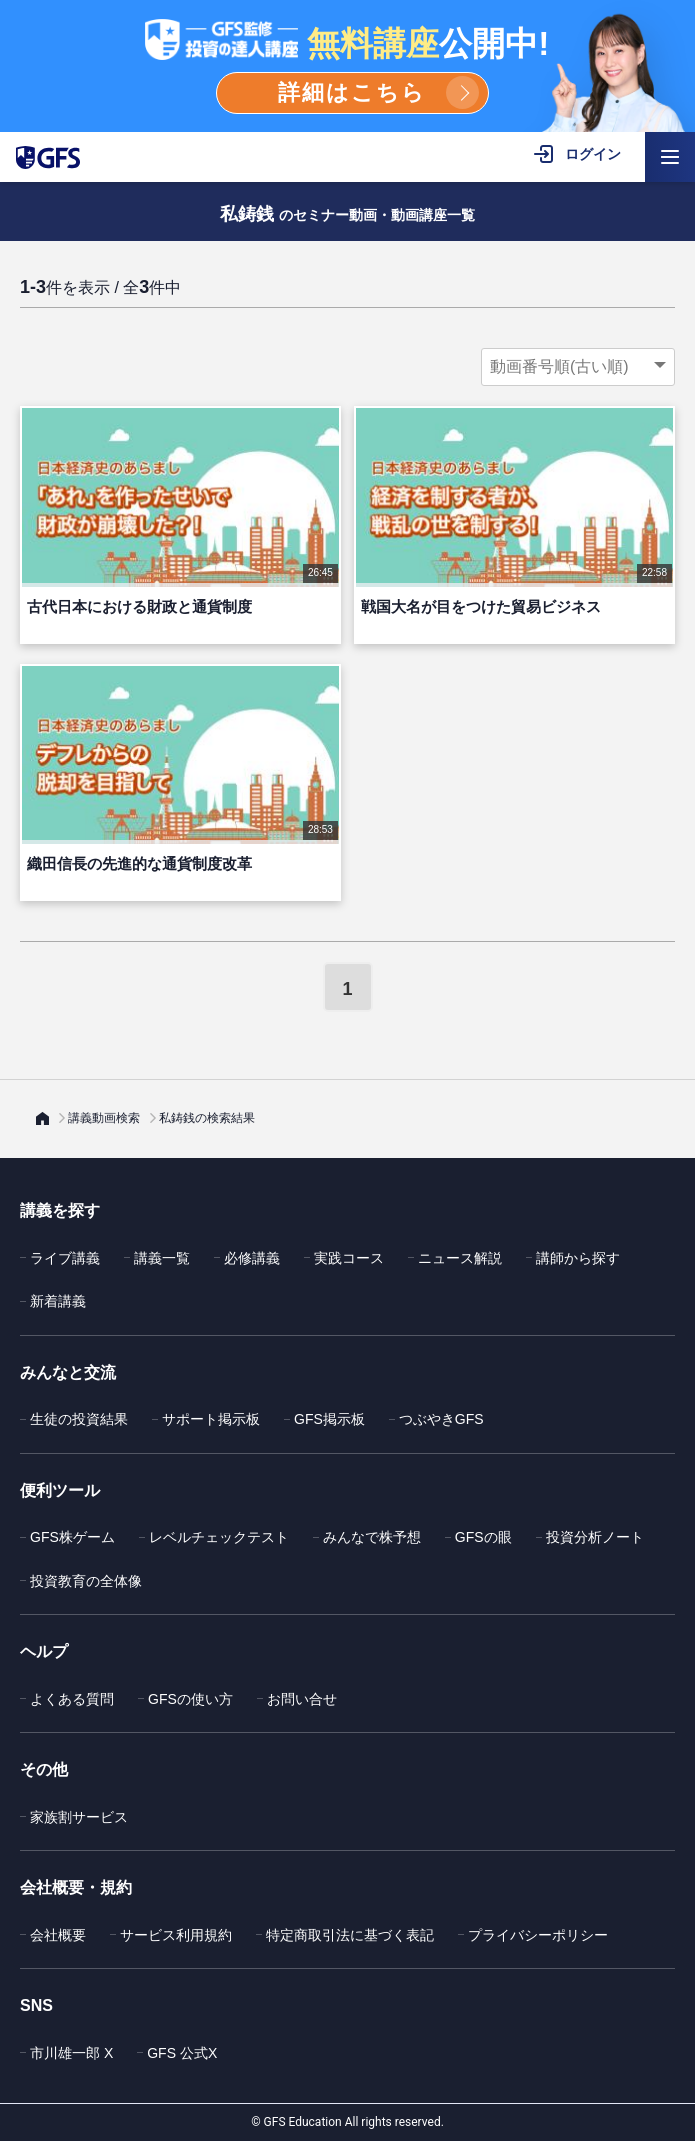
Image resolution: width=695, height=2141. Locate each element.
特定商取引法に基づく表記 (350, 1935)
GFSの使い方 (190, 1699)
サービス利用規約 (176, 1935)
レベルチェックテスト (219, 1537)
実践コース (349, 1258)
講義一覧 (162, 1258)
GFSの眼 (483, 1537)
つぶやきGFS (441, 1419)
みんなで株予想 (372, 1537)
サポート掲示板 (211, 1419)
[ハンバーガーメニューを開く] (670, 157)
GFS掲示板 (329, 1419)
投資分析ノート (595, 1537)
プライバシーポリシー (538, 1935)
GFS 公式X (182, 2053)
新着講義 (58, 1301)
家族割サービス (79, 1817)
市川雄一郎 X (71, 2053)
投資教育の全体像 (86, 1581)
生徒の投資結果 (79, 1419)
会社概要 (58, 1935)
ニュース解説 (460, 1258)
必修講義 (252, 1258)
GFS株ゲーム (72, 1537)
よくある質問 (72, 1699)
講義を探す (60, 1210)
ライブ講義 (65, 1258)
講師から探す (578, 1258)
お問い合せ (302, 1699)
